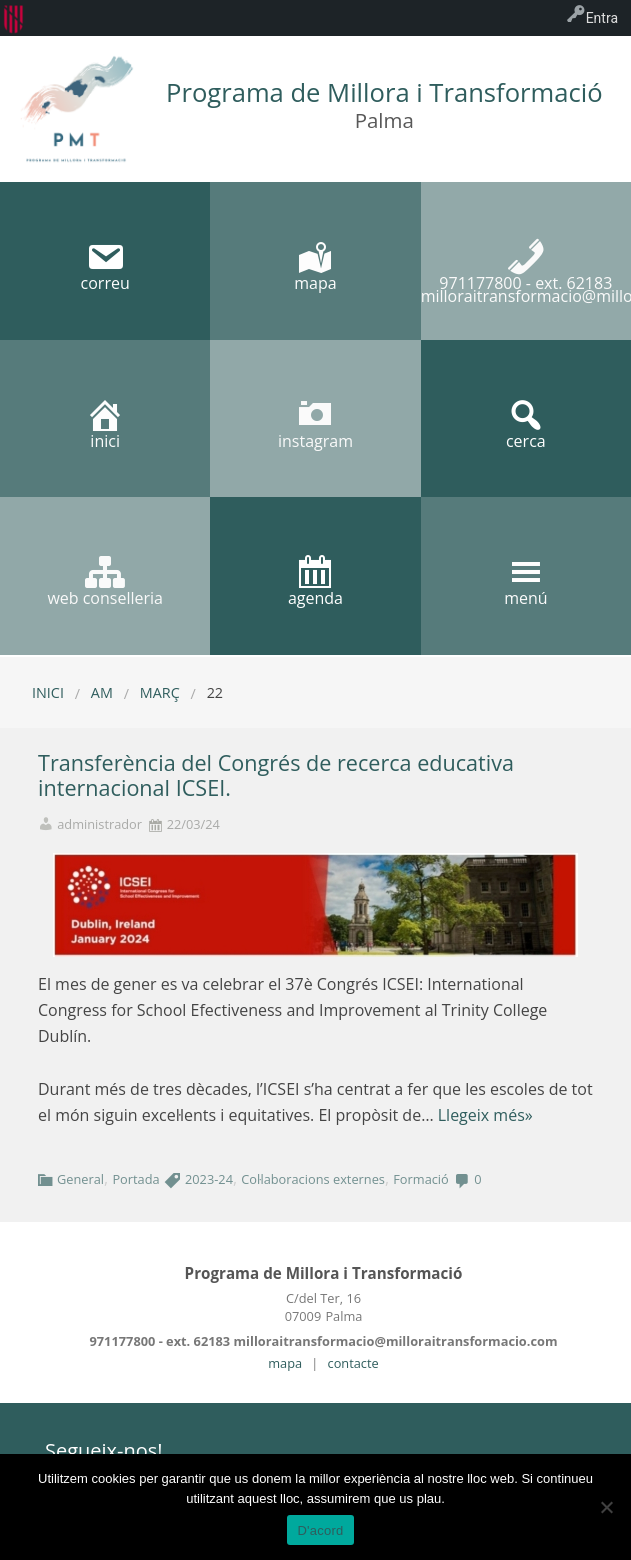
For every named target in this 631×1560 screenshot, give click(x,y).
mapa (285, 1363)
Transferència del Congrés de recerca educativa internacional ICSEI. (276, 775)
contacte (353, 1363)
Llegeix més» (485, 1115)
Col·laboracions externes (313, 1179)
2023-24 (209, 1179)
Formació (421, 1179)
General (80, 1179)
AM (102, 692)
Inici (48, 692)
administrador (99, 824)
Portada (135, 1179)
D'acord (320, 1530)
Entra (602, 18)
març (160, 692)
